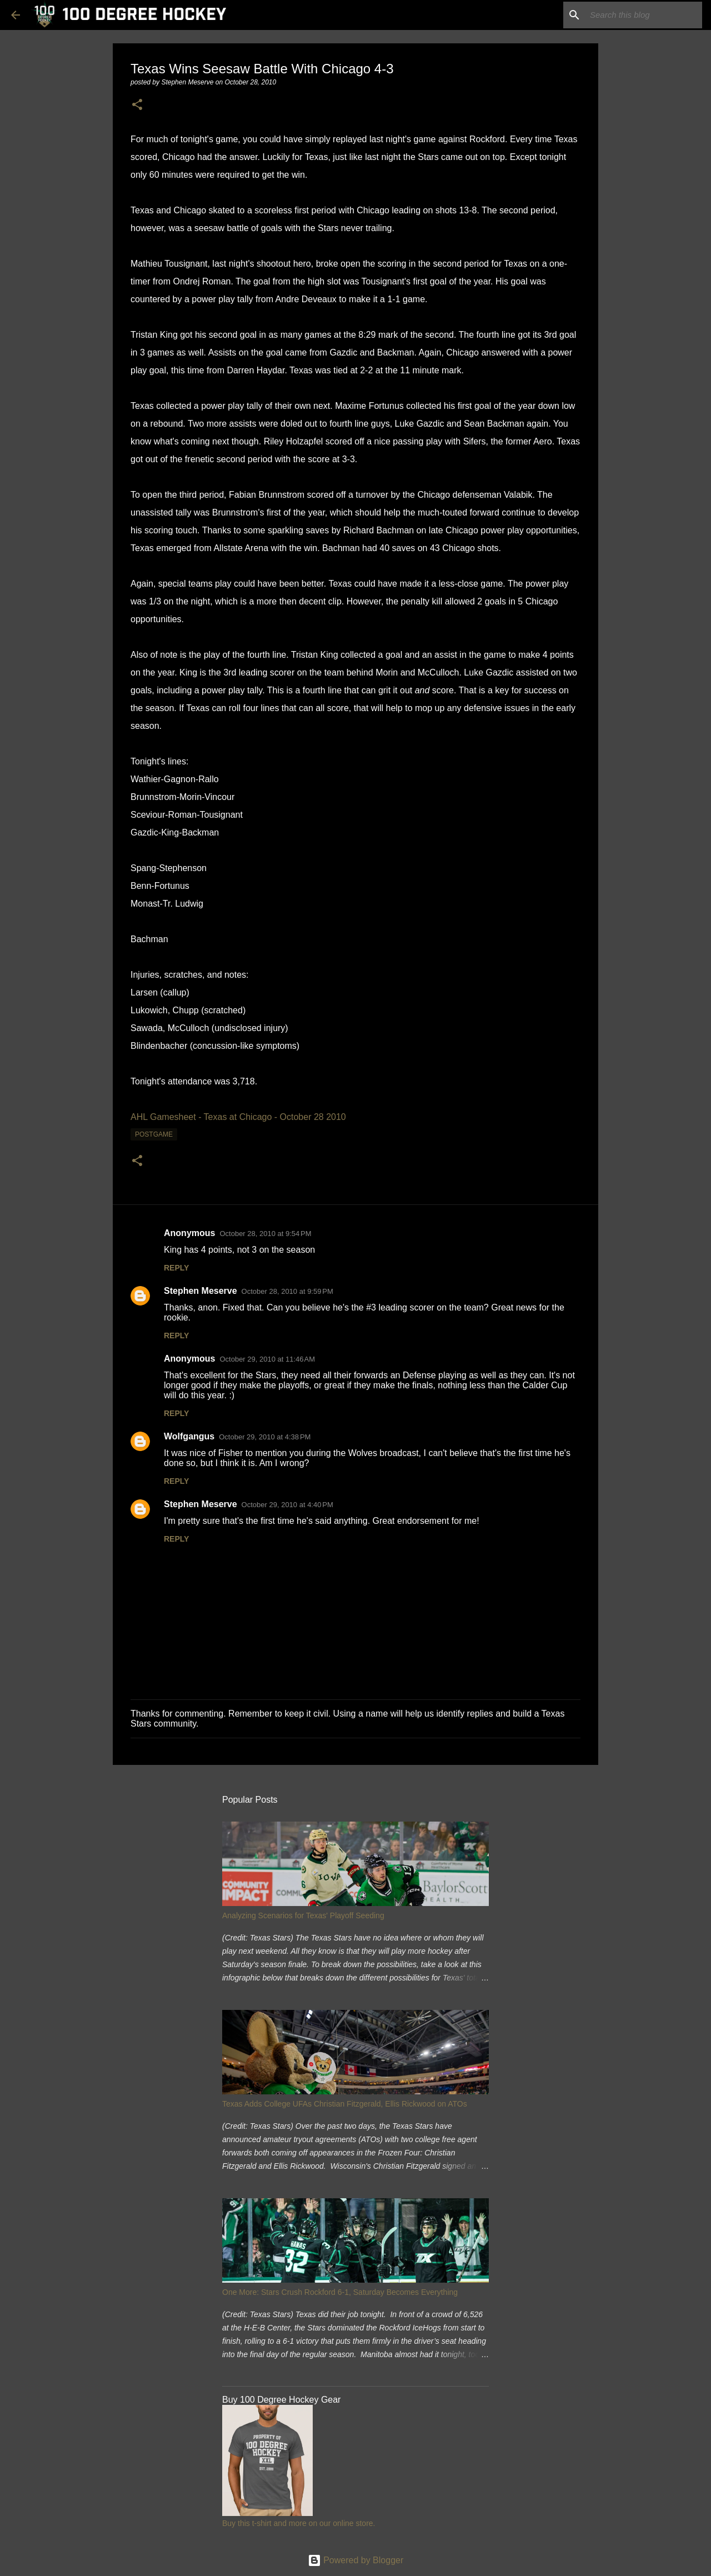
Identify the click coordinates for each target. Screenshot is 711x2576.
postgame (154, 1134)
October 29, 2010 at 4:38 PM (265, 1437)
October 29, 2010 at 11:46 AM (267, 1359)
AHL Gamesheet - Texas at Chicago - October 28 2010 (238, 1117)
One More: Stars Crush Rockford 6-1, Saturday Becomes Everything (340, 2292)
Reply (176, 1267)
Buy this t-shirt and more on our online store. (298, 2523)
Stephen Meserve (200, 1290)
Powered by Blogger (356, 2560)
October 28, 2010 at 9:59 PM (287, 1291)
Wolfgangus (189, 1436)
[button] (137, 105)
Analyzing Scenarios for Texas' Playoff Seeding (303, 1915)
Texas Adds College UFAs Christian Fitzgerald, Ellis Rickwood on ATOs (344, 2103)
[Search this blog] (643, 15)
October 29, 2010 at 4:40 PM (287, 1504)
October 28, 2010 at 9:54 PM (265, 1233)
